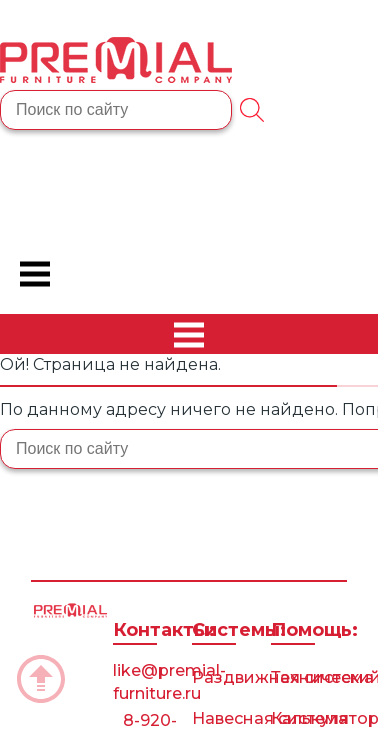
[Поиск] (252, 110)
